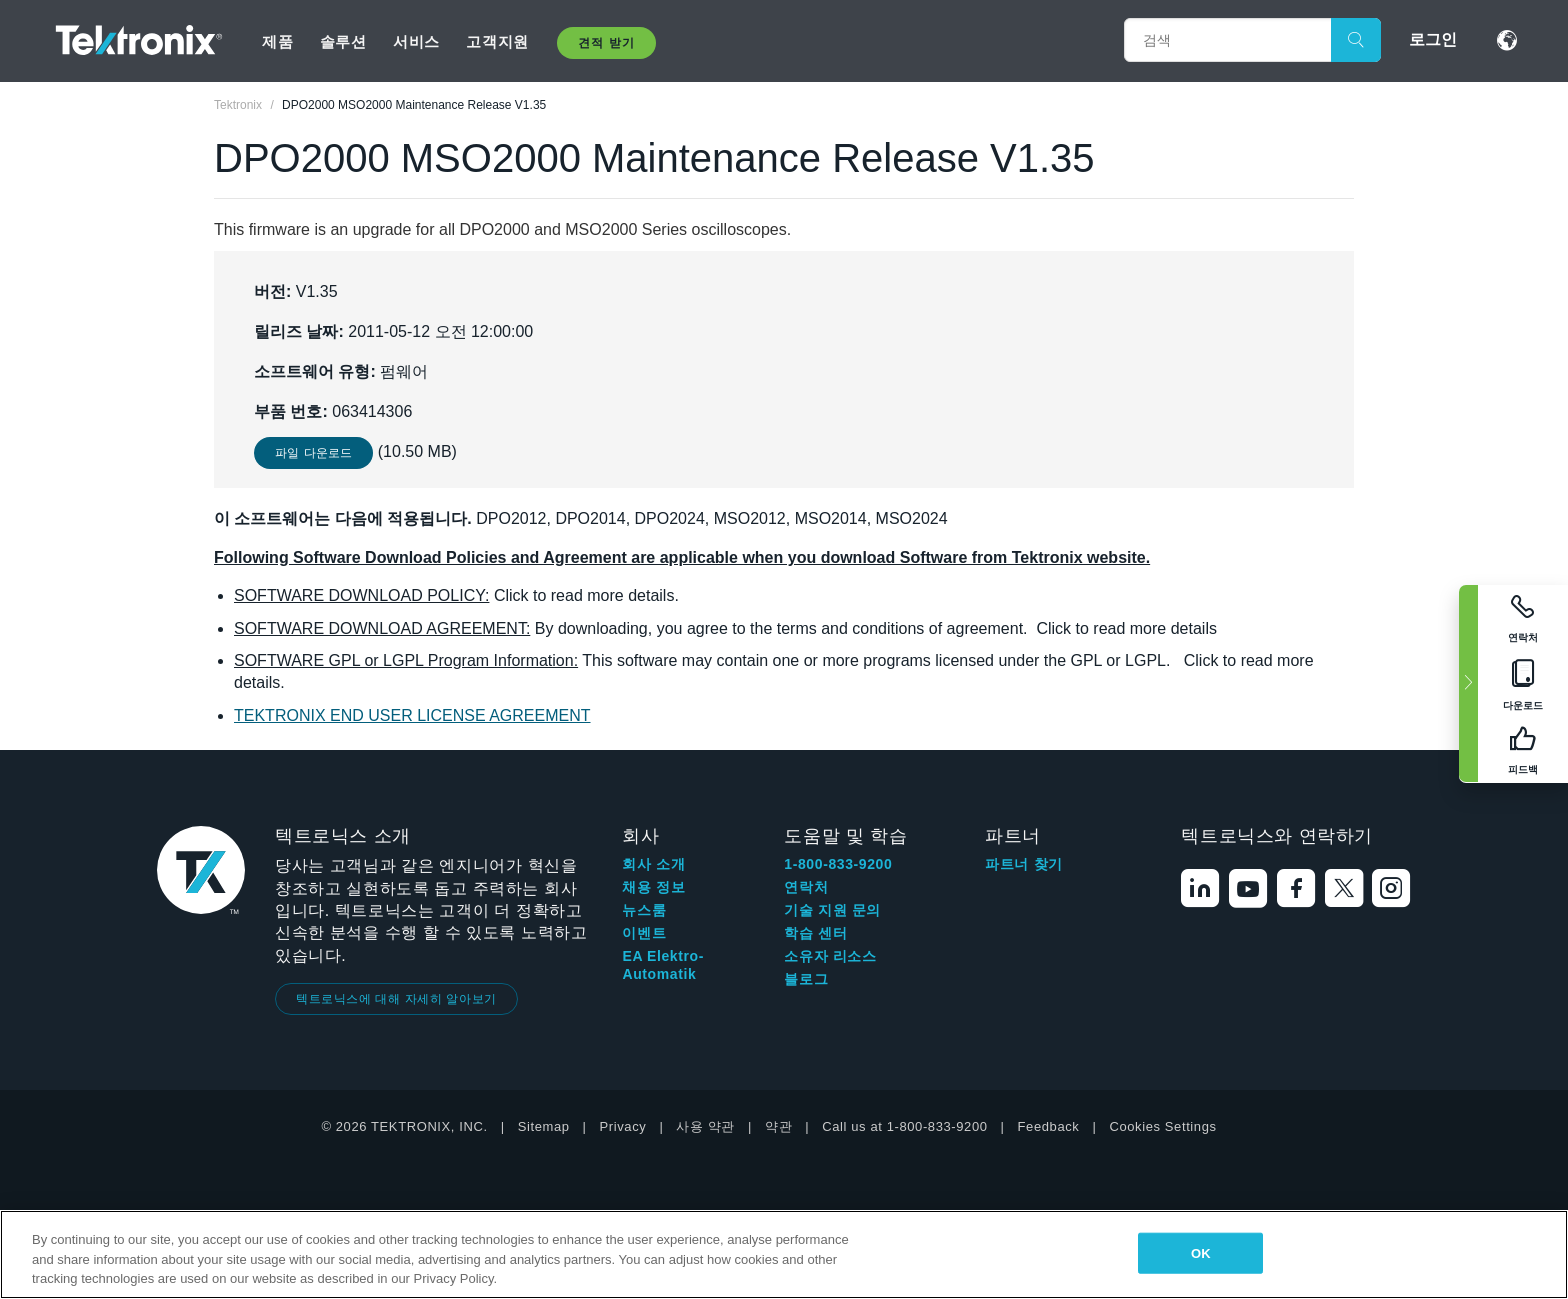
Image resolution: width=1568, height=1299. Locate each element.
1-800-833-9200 (838, 864)
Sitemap (544, 1126)
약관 (778, 1126)
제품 (277, 41)
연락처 (806, 887)
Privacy (623, 1126)
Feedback (1049, 1126)
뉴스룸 (644, 910)
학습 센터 (815, 933)
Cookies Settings (1162, 1126)
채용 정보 (653, 887)
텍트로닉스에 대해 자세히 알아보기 (396, 999)
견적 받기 (606, 43)
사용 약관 (705, 1126)
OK (1201, 1252)
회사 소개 (653, 864)
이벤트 (644, 933)
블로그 (806, 979)
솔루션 (343, 41)
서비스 (416, 41)
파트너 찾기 (1024, 864)
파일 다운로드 (313, 453)
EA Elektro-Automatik (663, 965)
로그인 (1433, 39)
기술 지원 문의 (832, 910)
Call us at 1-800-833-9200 (904, 1126)
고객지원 (497, 41)
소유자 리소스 (830, 956)
